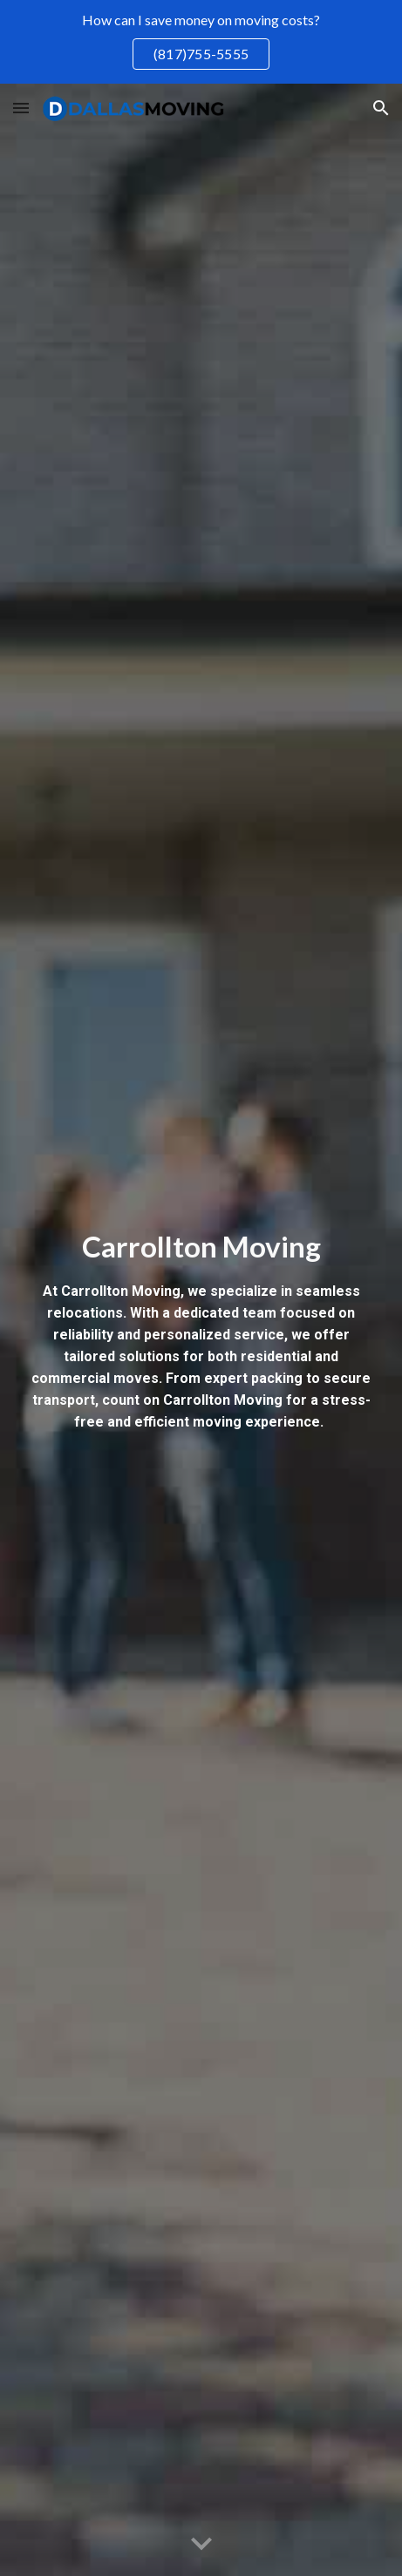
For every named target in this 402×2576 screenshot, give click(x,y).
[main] (201, 1330)
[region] (201, 42)
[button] (21, 108)
